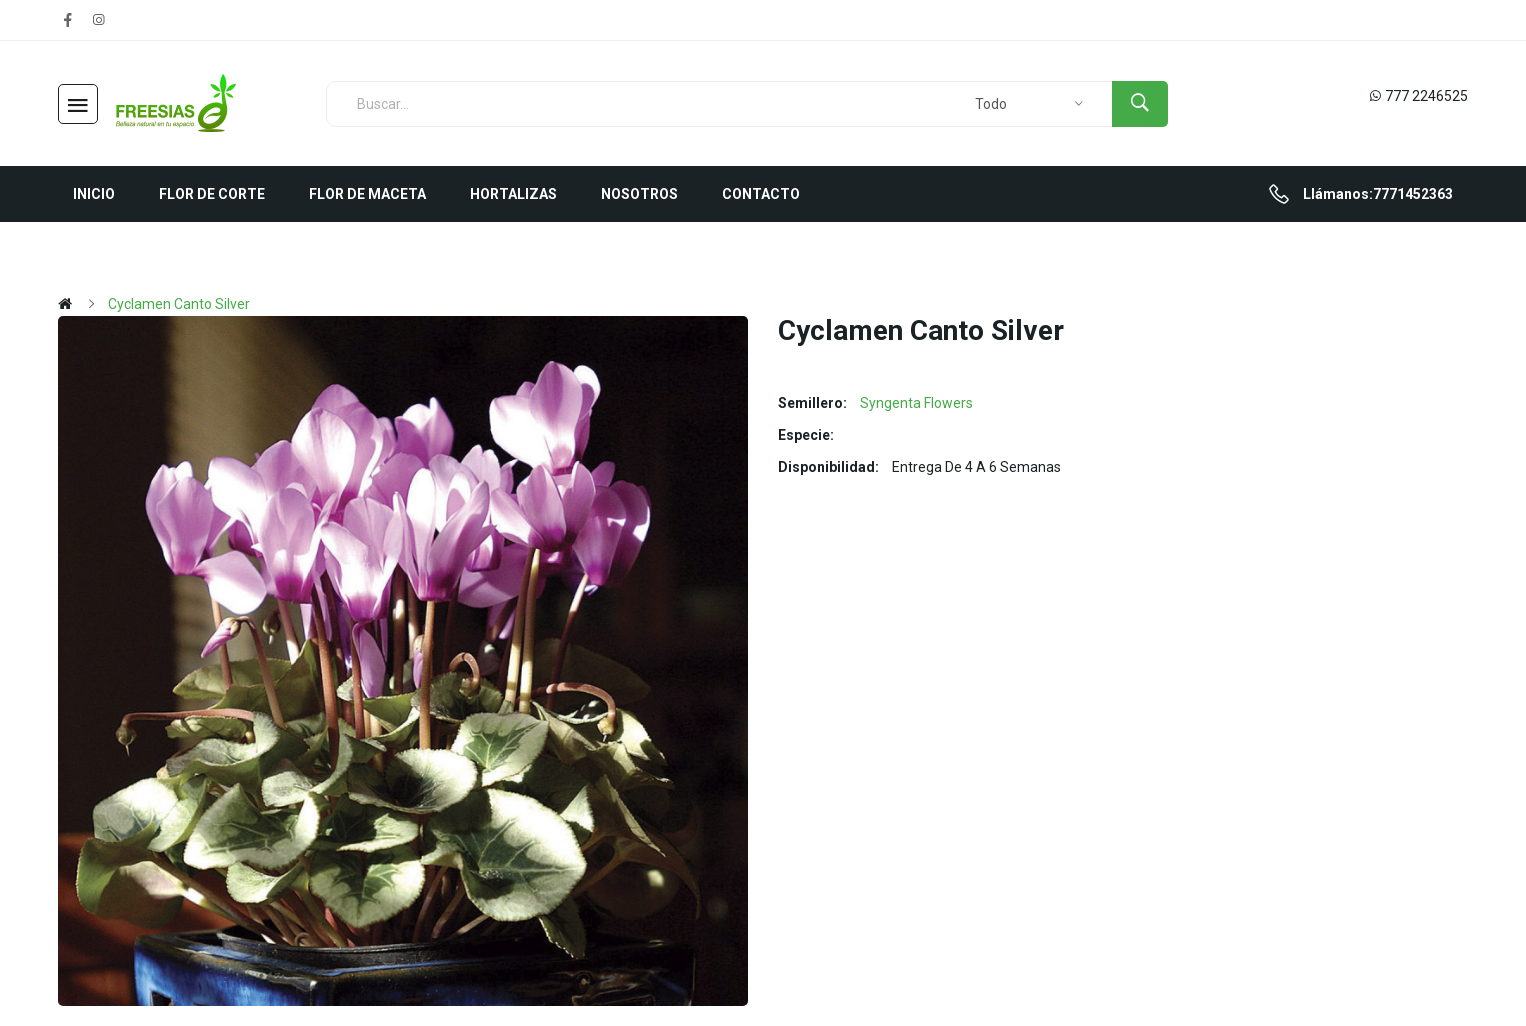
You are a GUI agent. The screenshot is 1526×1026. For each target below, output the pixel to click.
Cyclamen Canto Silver (179, 304)
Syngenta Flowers (916, 403)
